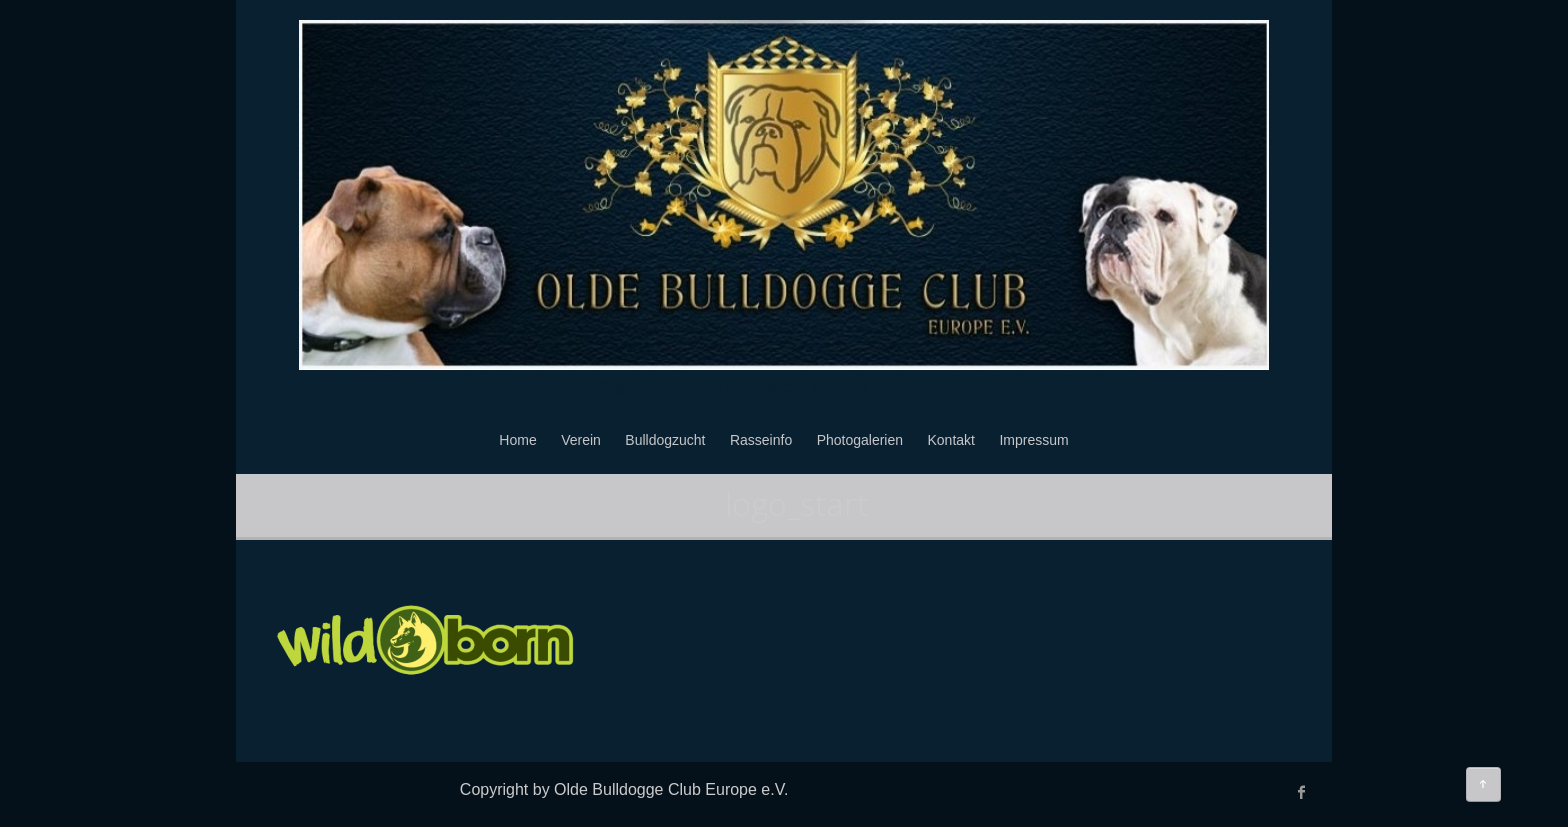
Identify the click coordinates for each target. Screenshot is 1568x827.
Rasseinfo (761, 440)
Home (517, 440)
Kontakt (951, 440)
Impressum (1033, 440)
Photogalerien (860, 440)
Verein (581, 440)
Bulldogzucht (665, 440)
